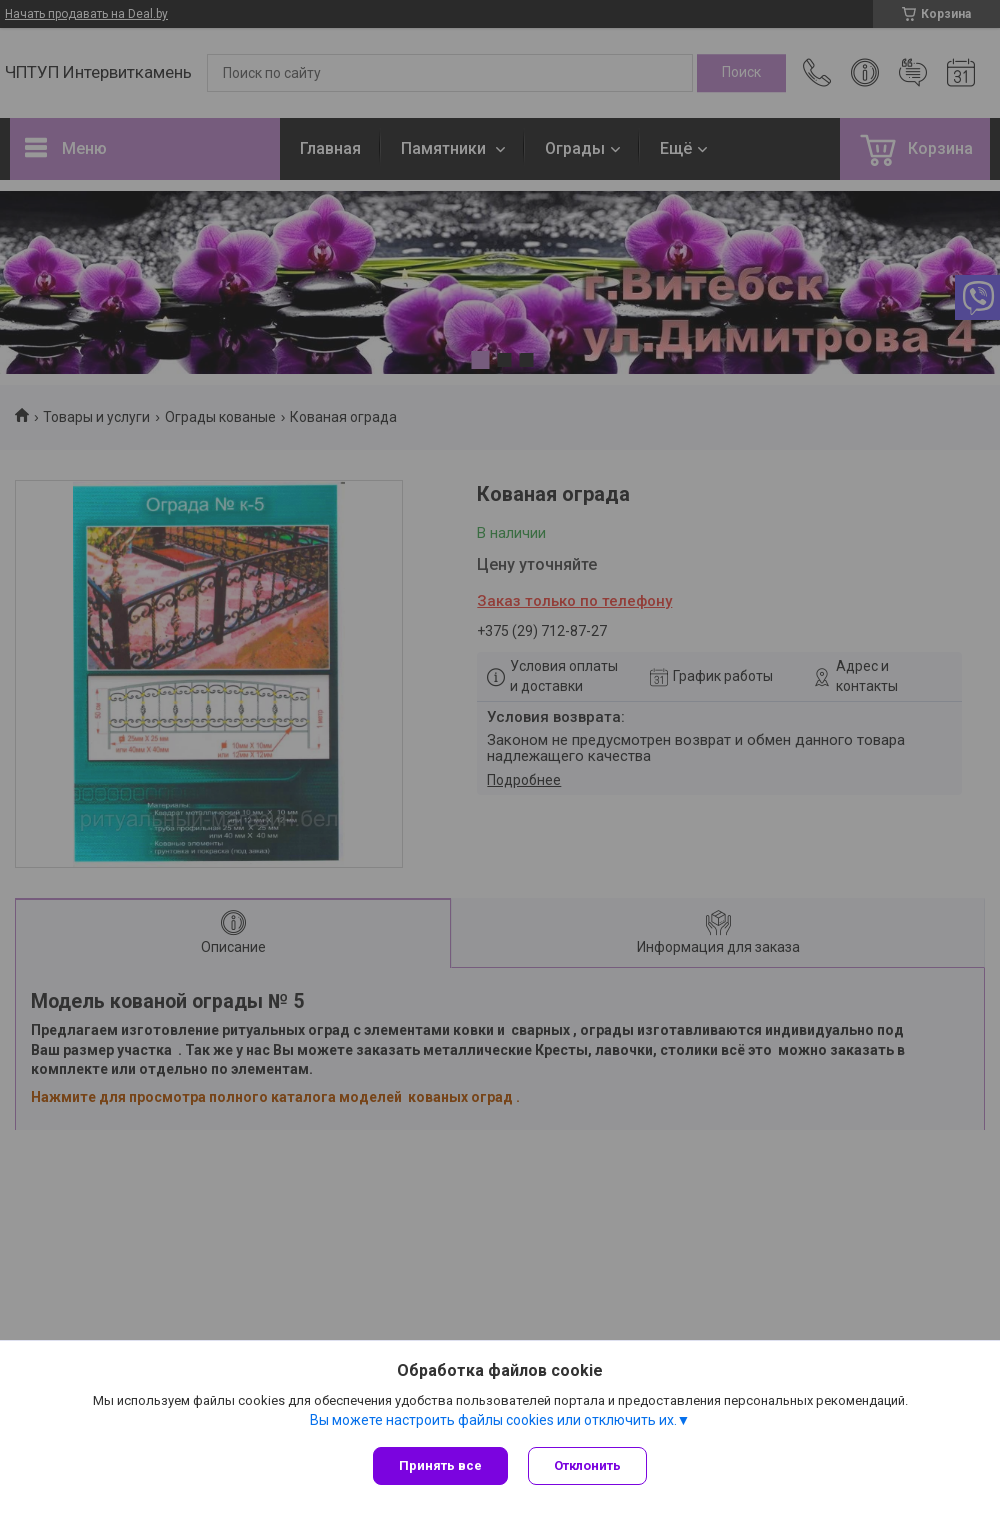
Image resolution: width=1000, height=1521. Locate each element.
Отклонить (587, 1465)
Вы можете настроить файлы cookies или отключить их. (493, 1420)
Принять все (440, 1465)
